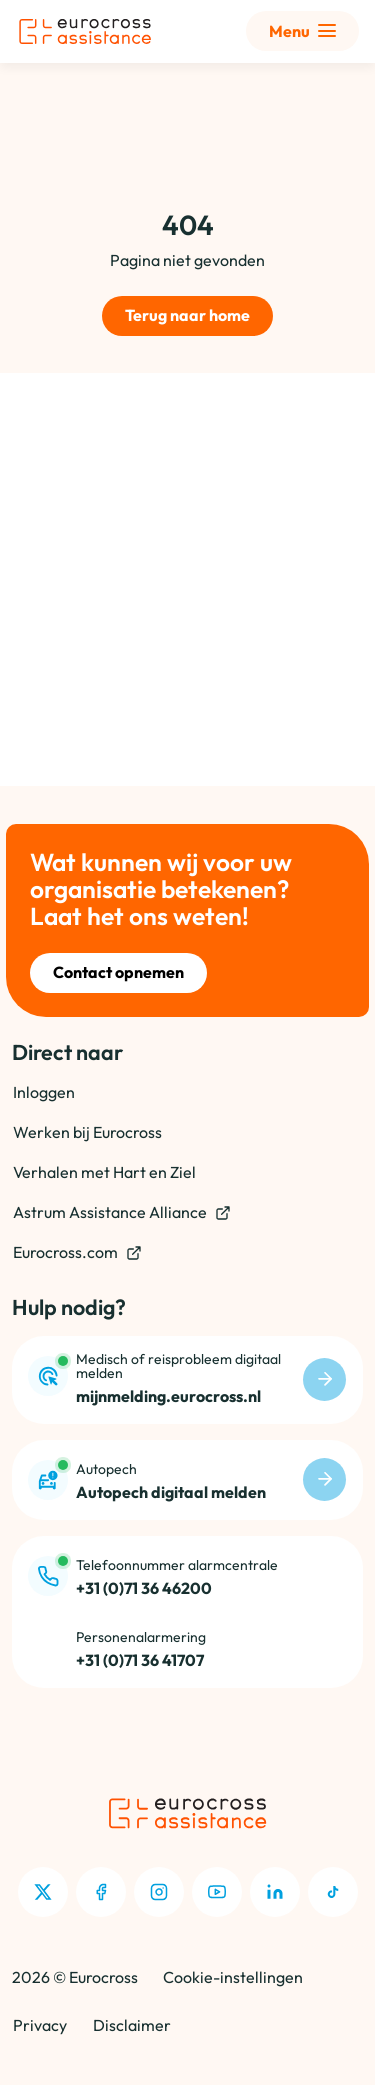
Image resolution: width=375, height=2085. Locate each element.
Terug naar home (187, 315)
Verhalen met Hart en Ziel (104, 1172)
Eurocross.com (77, 1252)
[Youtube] (217, 1892)
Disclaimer (132, 2025)
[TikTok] (333, 1892)
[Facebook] (101, 1892)
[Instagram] (159, 1892)
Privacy (40, 2025)
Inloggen (44, 1092)
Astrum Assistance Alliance (122, 1212)
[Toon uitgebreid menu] (302, 31)
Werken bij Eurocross (87, 1132)
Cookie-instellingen (233, 1977)
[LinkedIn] (275, 1892)
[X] (43, 1892)
